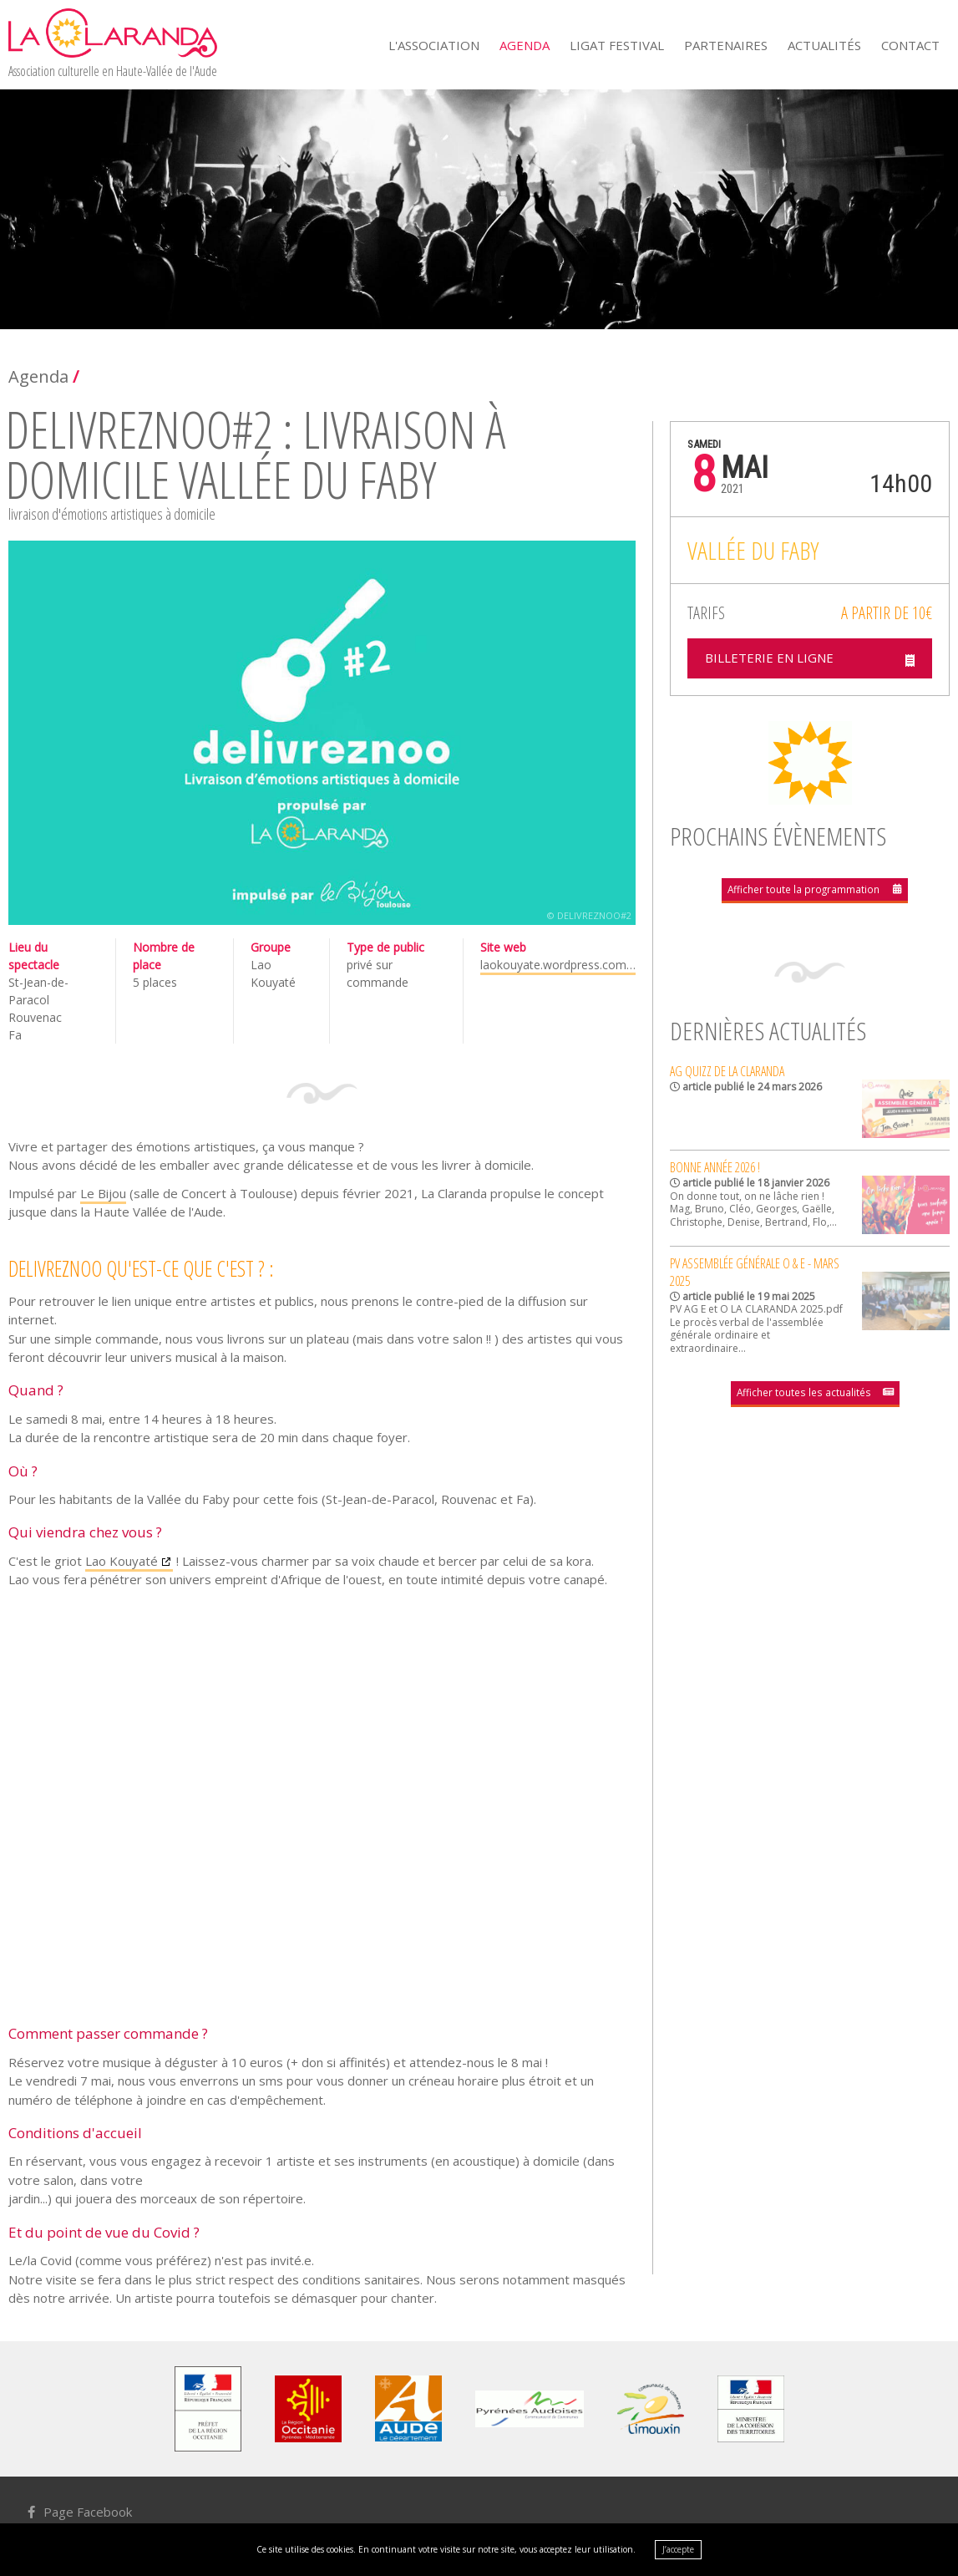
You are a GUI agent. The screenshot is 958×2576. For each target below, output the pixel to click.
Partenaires (726, 45)
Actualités (824, 45)
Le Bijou (103, 1193)
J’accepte (678, 2549)
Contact (910, 45)
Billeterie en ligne (774, 660)
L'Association (433, 45)
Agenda (524, 45)
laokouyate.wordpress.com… (558, 965)
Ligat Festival (617, 45)
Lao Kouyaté (121, 1560)
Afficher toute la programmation (804, 892)
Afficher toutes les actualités (804, 1394)
